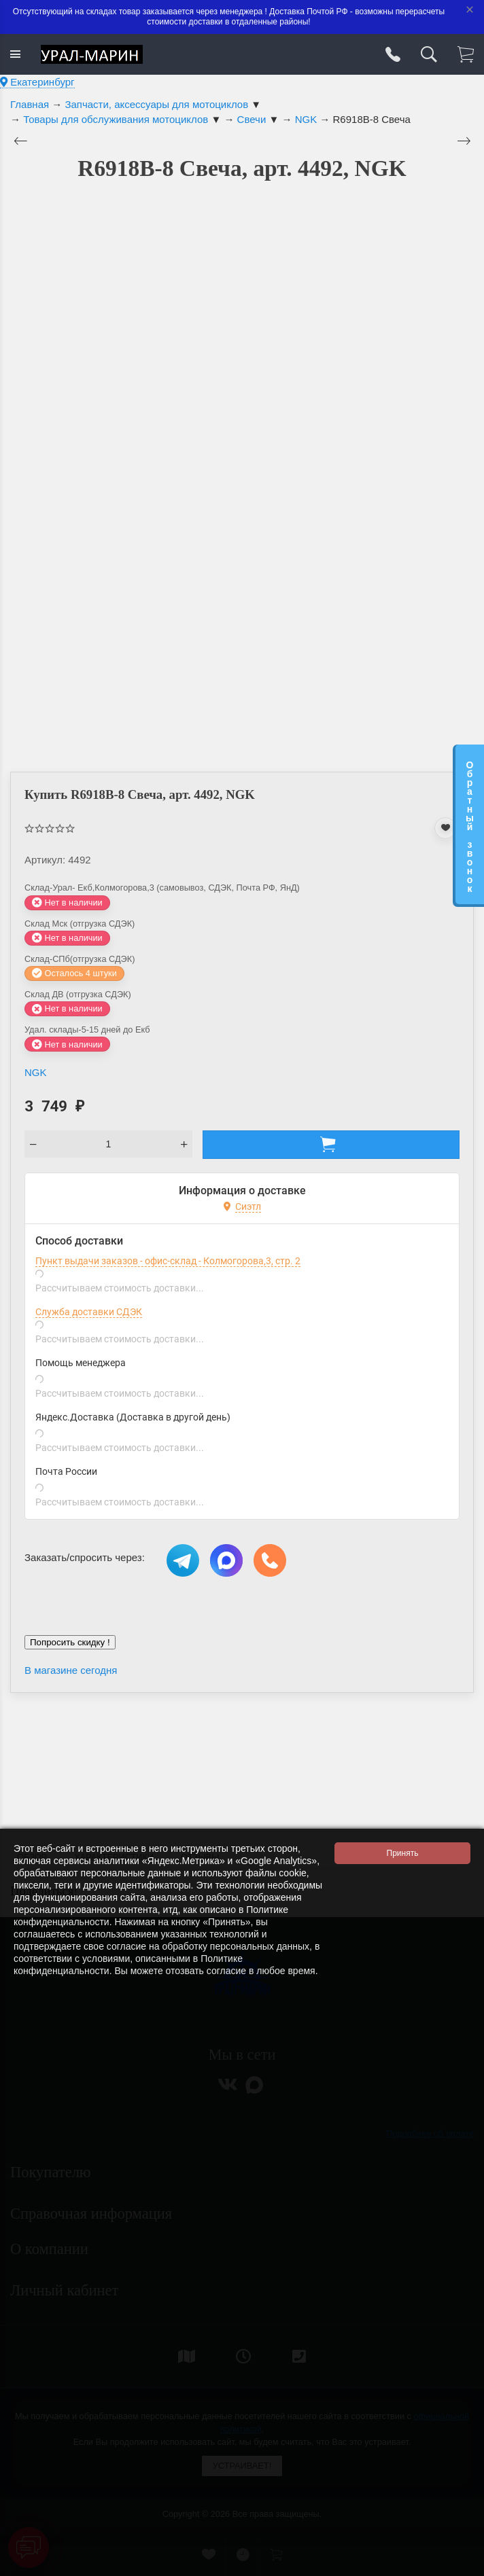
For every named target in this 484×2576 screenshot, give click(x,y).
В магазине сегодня (70, 1670)
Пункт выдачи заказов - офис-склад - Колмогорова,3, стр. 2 (167, 1260)
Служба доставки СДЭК (88, 1311)
